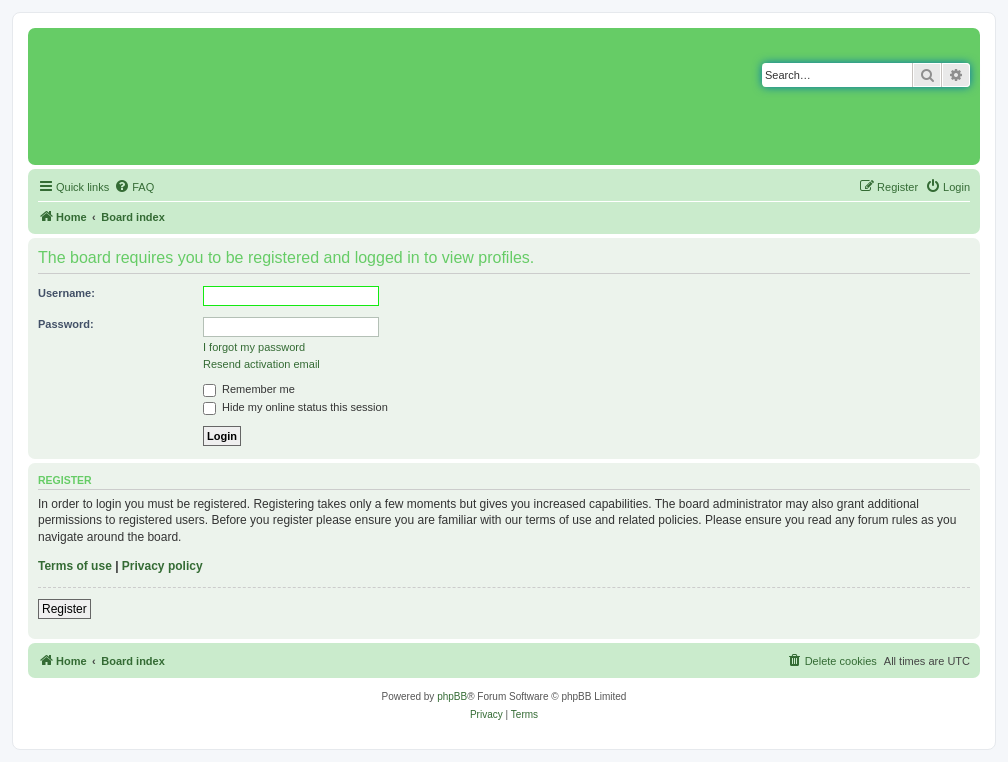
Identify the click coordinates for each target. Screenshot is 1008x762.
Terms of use (75, 566)
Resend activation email (261, 364)
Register (64, 609)
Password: (66, 324)
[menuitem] (134, 187)
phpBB (452, 696)
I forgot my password (254, 347)
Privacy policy (162, 566)
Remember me (249, 389)
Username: (66, 293)
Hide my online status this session (295, 407)
